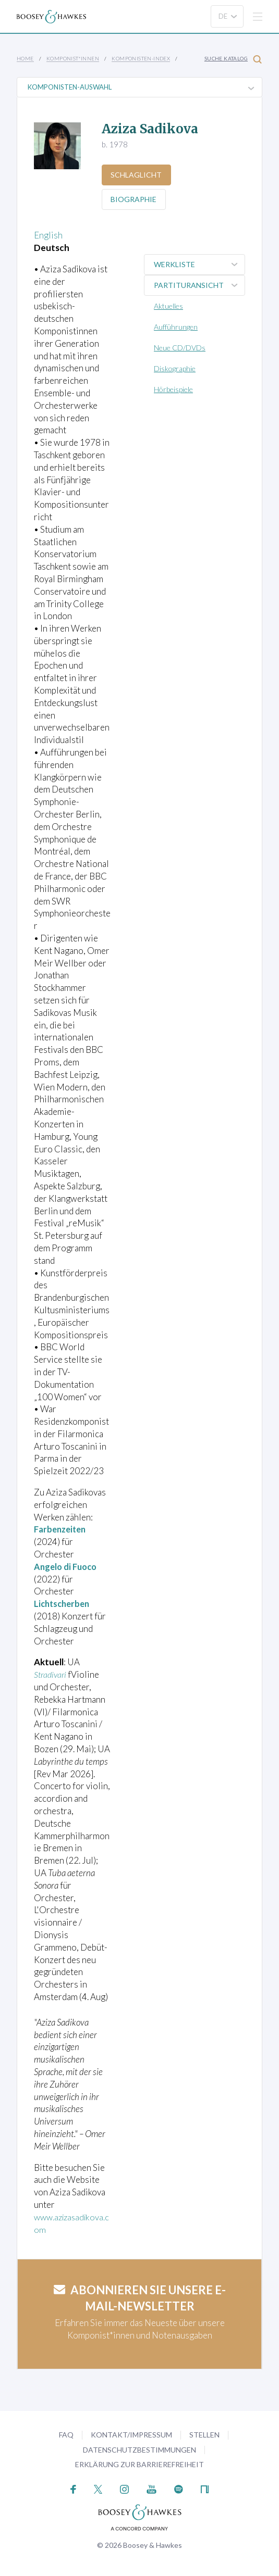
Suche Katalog (233, 59)
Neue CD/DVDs (179, 347)
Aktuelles (168, 305)
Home (25, 58)
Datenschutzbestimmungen (139, 2449)
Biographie (134, 199)
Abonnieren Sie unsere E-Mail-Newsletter (140, 2298)
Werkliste (199, 264)
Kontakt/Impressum (131, 2434)
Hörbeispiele (173, 389)
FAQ (66, 2434)
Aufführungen (176, 326)
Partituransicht (199, 285)
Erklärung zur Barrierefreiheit (139, 2464)
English (48, 235)
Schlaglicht (137, 174)
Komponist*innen (72, 58)
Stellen (204, 2434)
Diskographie (175, 368)
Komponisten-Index (141, 58)
